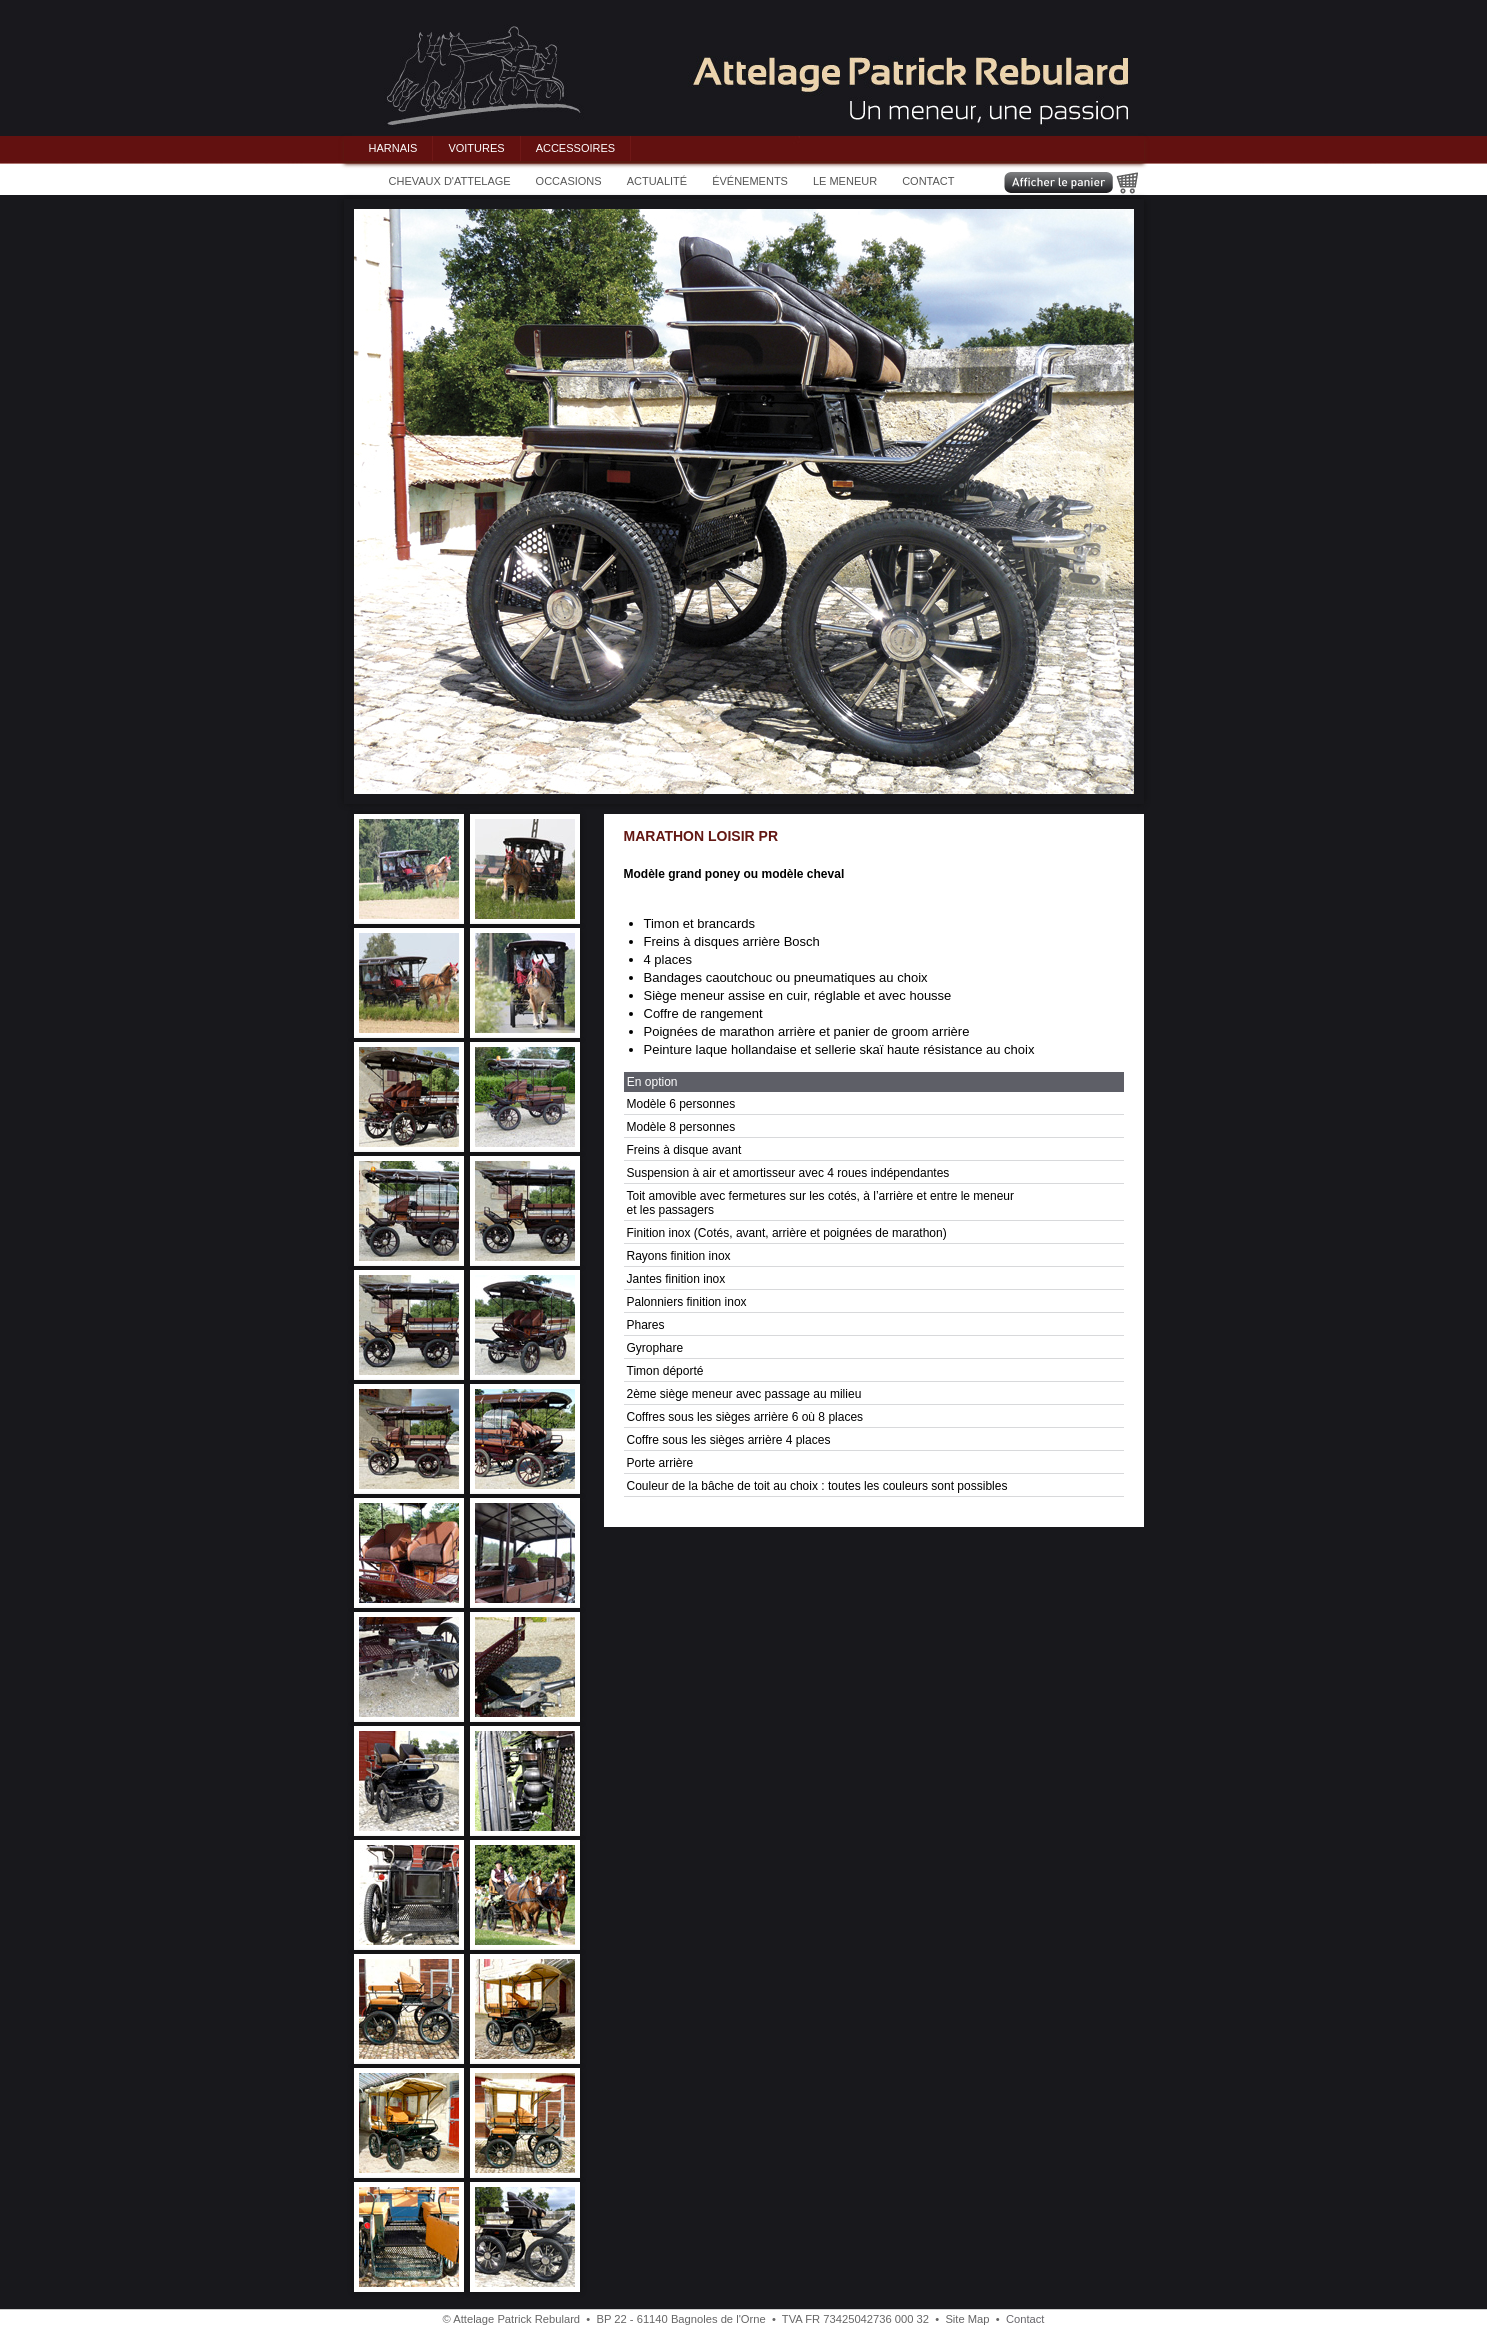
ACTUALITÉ (657, 181)
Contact (1025, 2319)
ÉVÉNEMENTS (750, 181)
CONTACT (928, 181)
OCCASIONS (569, 181)
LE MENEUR (845, 181)
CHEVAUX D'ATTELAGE (450, 181)
